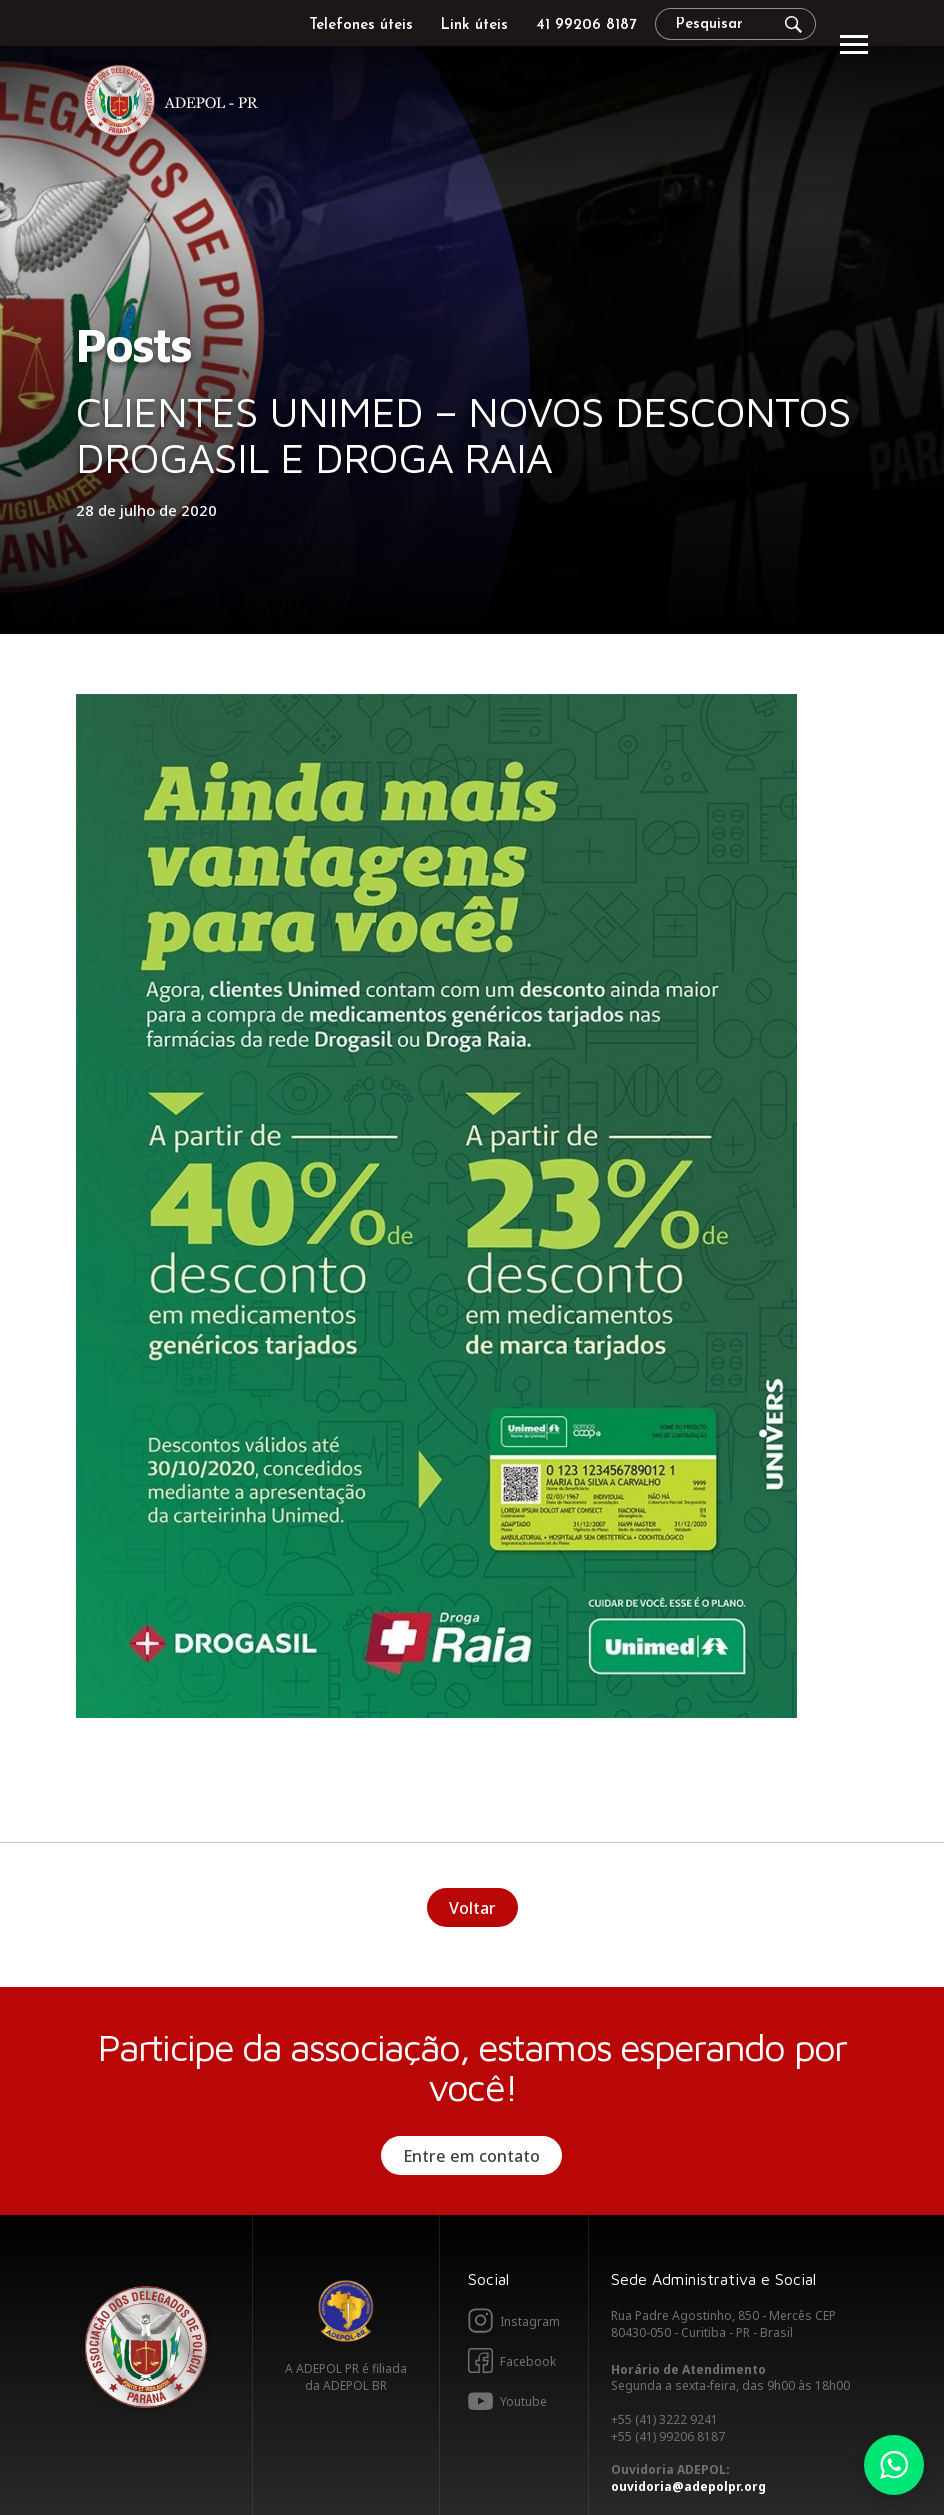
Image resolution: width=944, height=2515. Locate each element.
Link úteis (474, 25)
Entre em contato (471, 2156)
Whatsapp (894, 2465)
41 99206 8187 (586, 25)
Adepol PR (176, 103)
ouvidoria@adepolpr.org (688, 2486)
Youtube (523, 2401)
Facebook (528, 2361)
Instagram (530, 2321)
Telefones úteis (361, 25)
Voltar (472, 1908)
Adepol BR (346, 2311)
